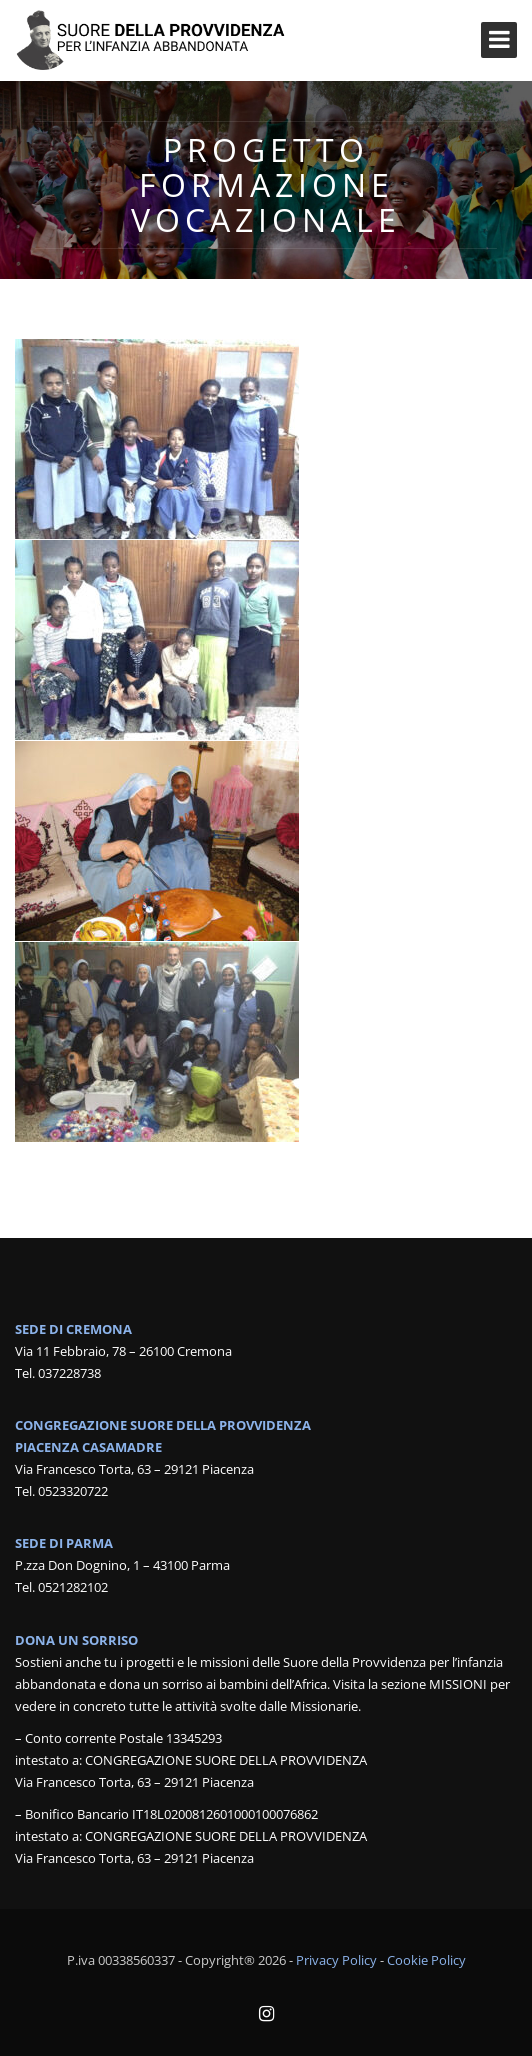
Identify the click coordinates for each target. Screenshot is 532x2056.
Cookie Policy (426, 1960)
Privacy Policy (336, 1960)
